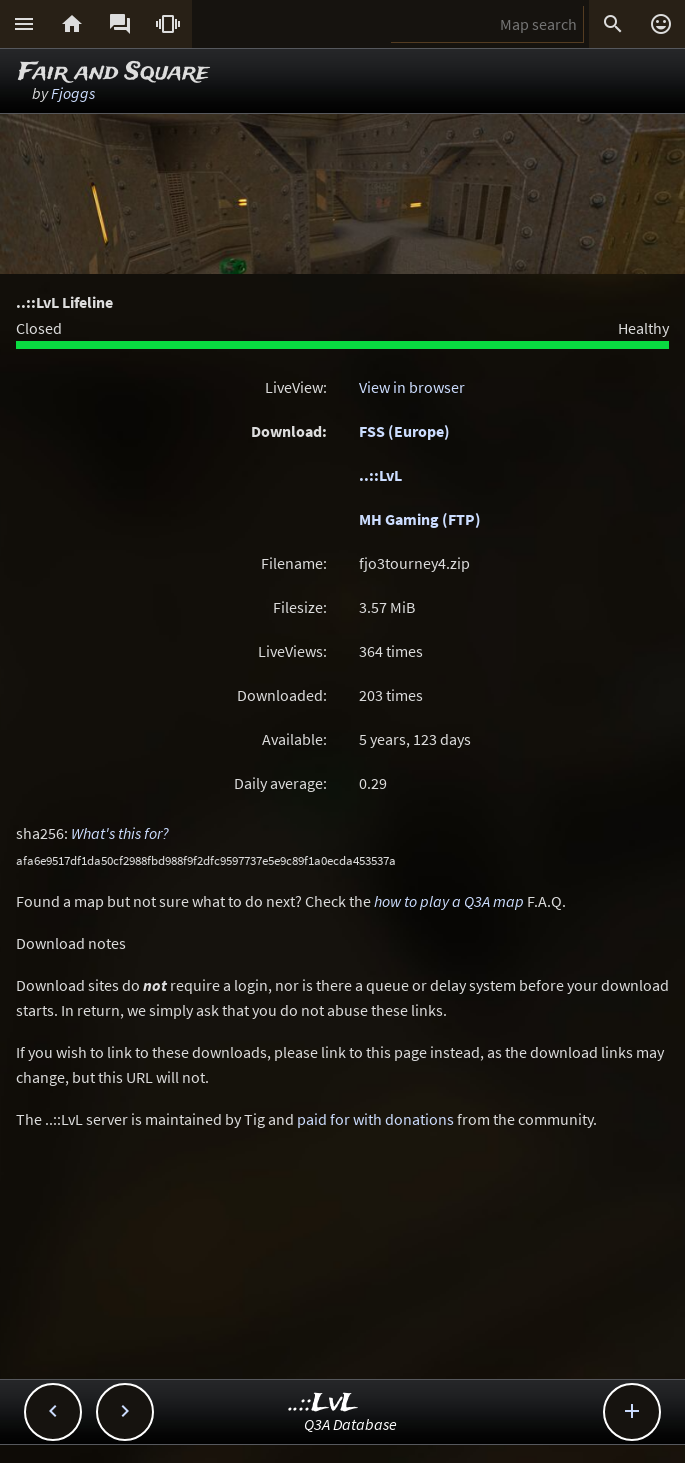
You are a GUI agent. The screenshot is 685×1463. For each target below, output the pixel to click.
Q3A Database (350, 1424)
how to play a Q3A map (449, 901)
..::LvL (380, 475)
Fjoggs (73, 93)
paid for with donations (375, 1119)
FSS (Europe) (404, 431)
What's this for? (120, 833)
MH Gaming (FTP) (420, 519)
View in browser (412, 387)
